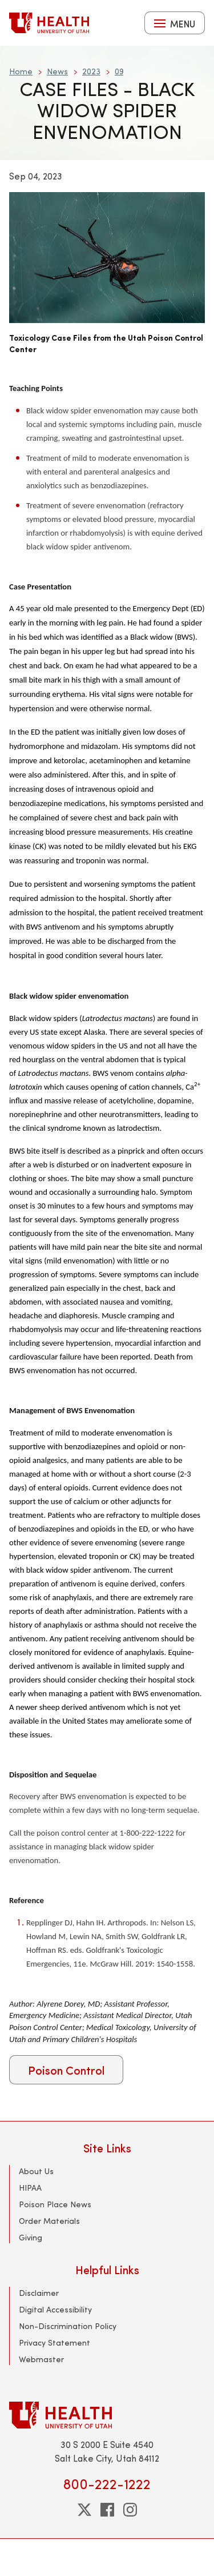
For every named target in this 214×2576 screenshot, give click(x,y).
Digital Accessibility (55, 2309)
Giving (30, 2237)
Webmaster (41, 2359)
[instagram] (130, 2510)
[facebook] (107, 2510)
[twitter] (84, 2510)
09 (119, 71)
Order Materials (49, 2220)
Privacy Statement (54, 2342)
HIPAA (30, 2187)
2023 (91, 71)
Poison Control (66, 2069)
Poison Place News (55, 2204)
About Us (36, 2171)
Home (21, 71)
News (57, 71)
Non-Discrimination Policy (67, 2325)
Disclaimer (39, 2292)
